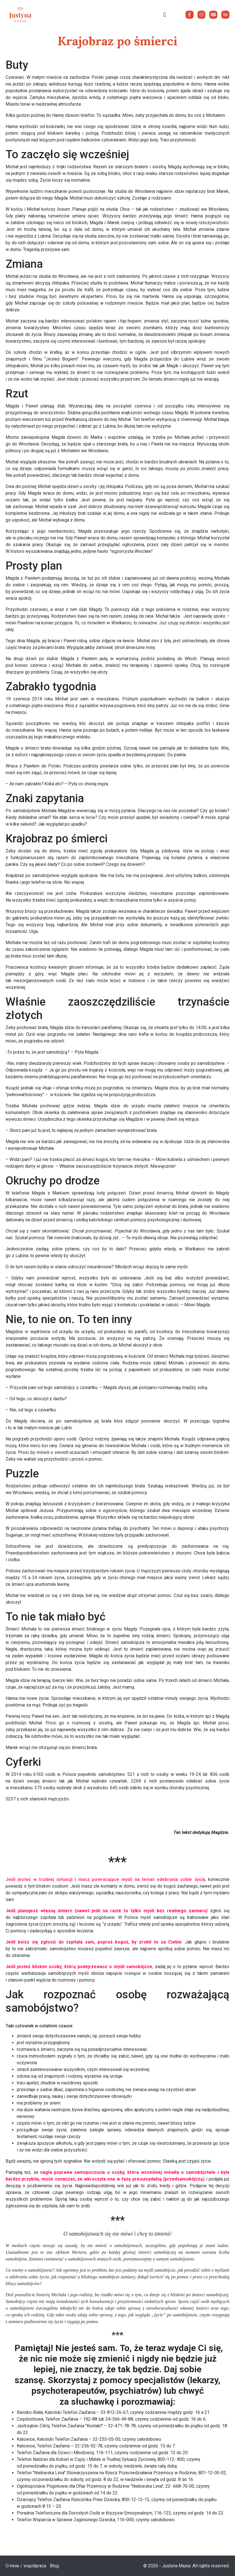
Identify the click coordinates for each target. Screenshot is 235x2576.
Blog (54, 2565)
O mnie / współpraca (26, 2565)
